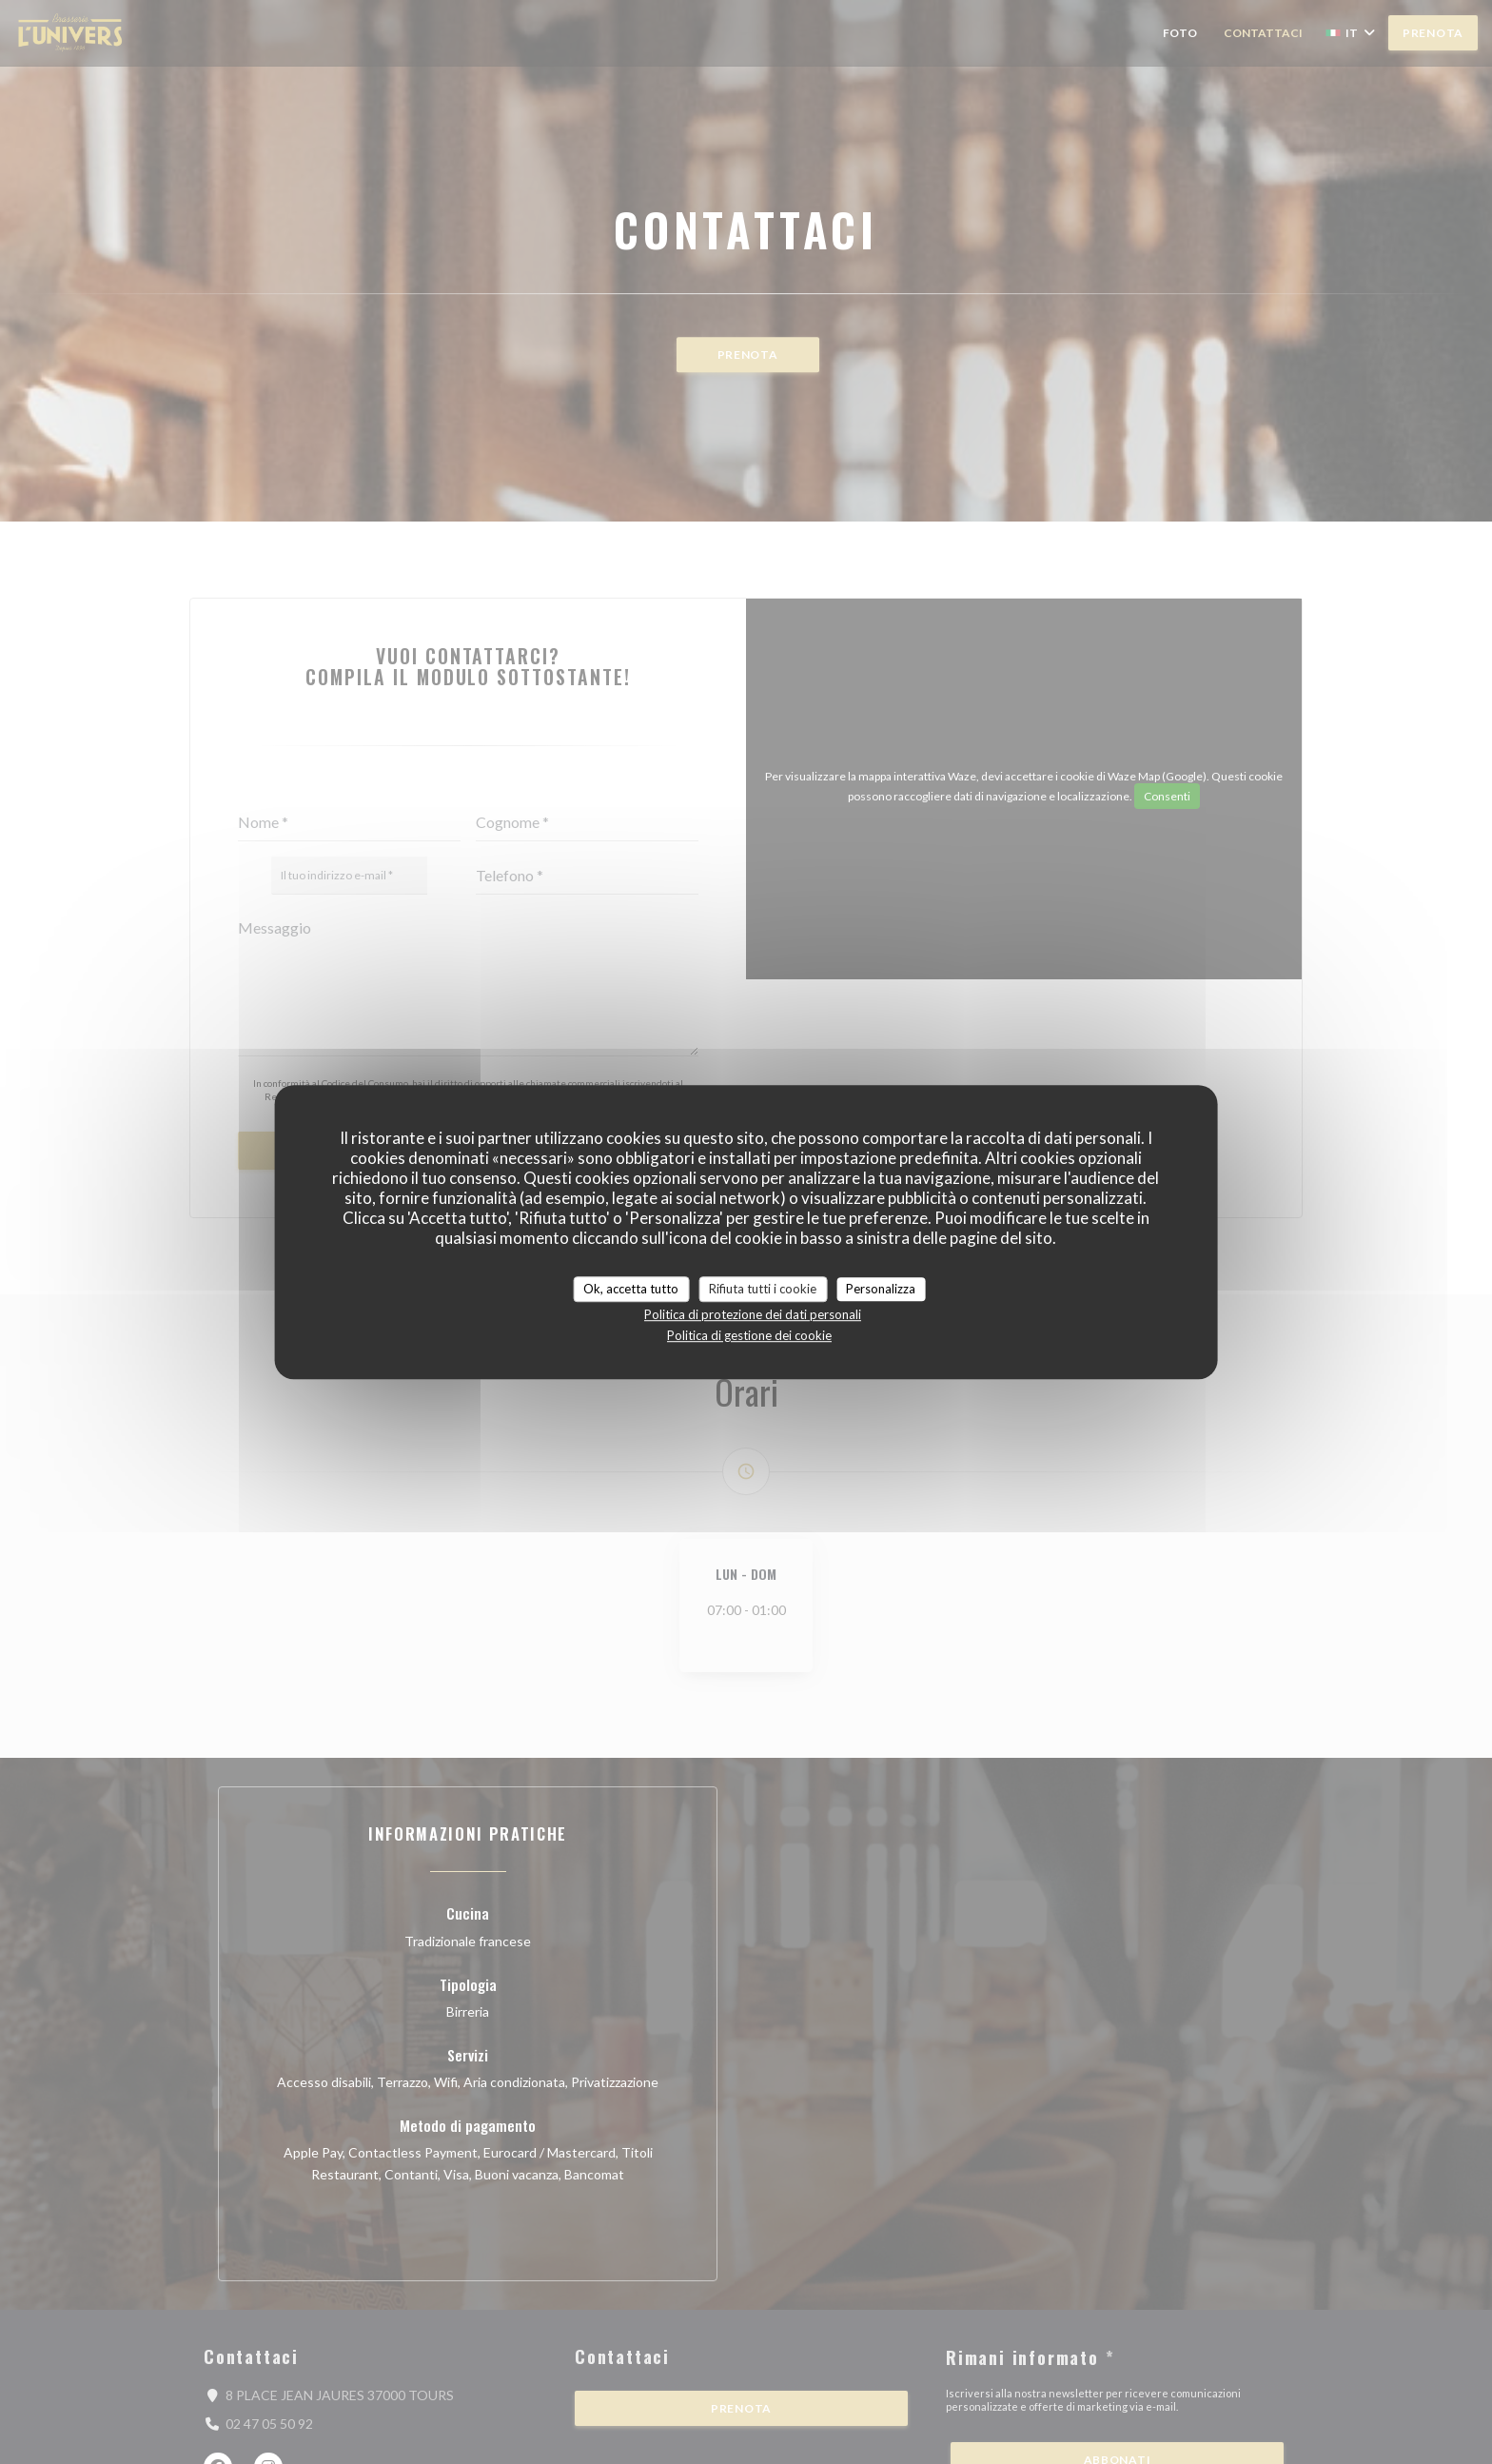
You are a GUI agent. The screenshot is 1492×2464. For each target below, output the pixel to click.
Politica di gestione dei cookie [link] (749, 1335)
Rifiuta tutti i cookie (762, 1288)
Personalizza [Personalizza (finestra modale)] (880, 1288)
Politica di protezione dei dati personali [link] (752, 1314)
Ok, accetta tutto (630, 1288)
